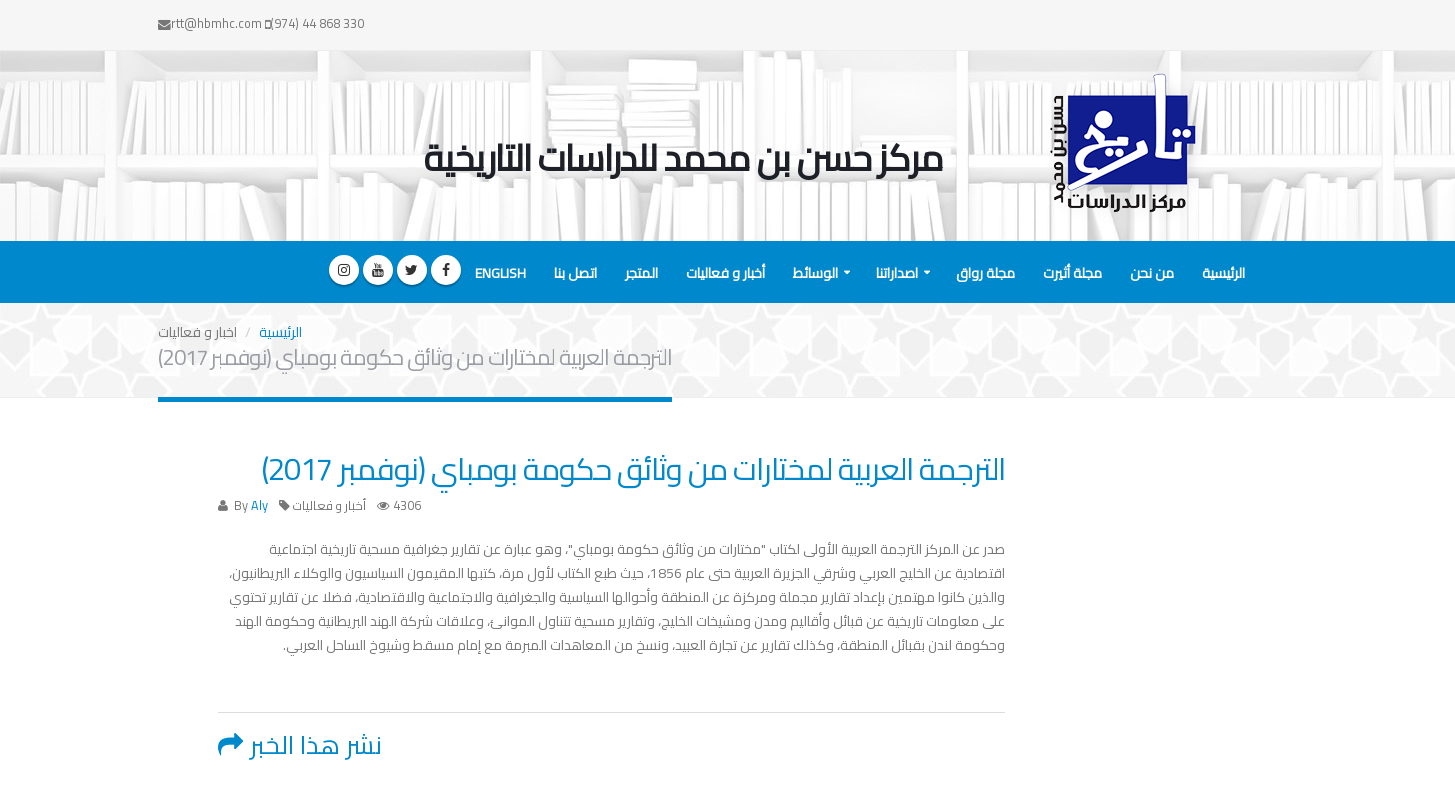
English (500, 273)
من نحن (1152, 273)
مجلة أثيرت (1072, 273)
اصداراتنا (897, 273)
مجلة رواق (985, 273)
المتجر (641, 273)
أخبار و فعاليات (725, 273)
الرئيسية (1223, 273)
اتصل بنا (575, 273)
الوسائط (815, 273)
